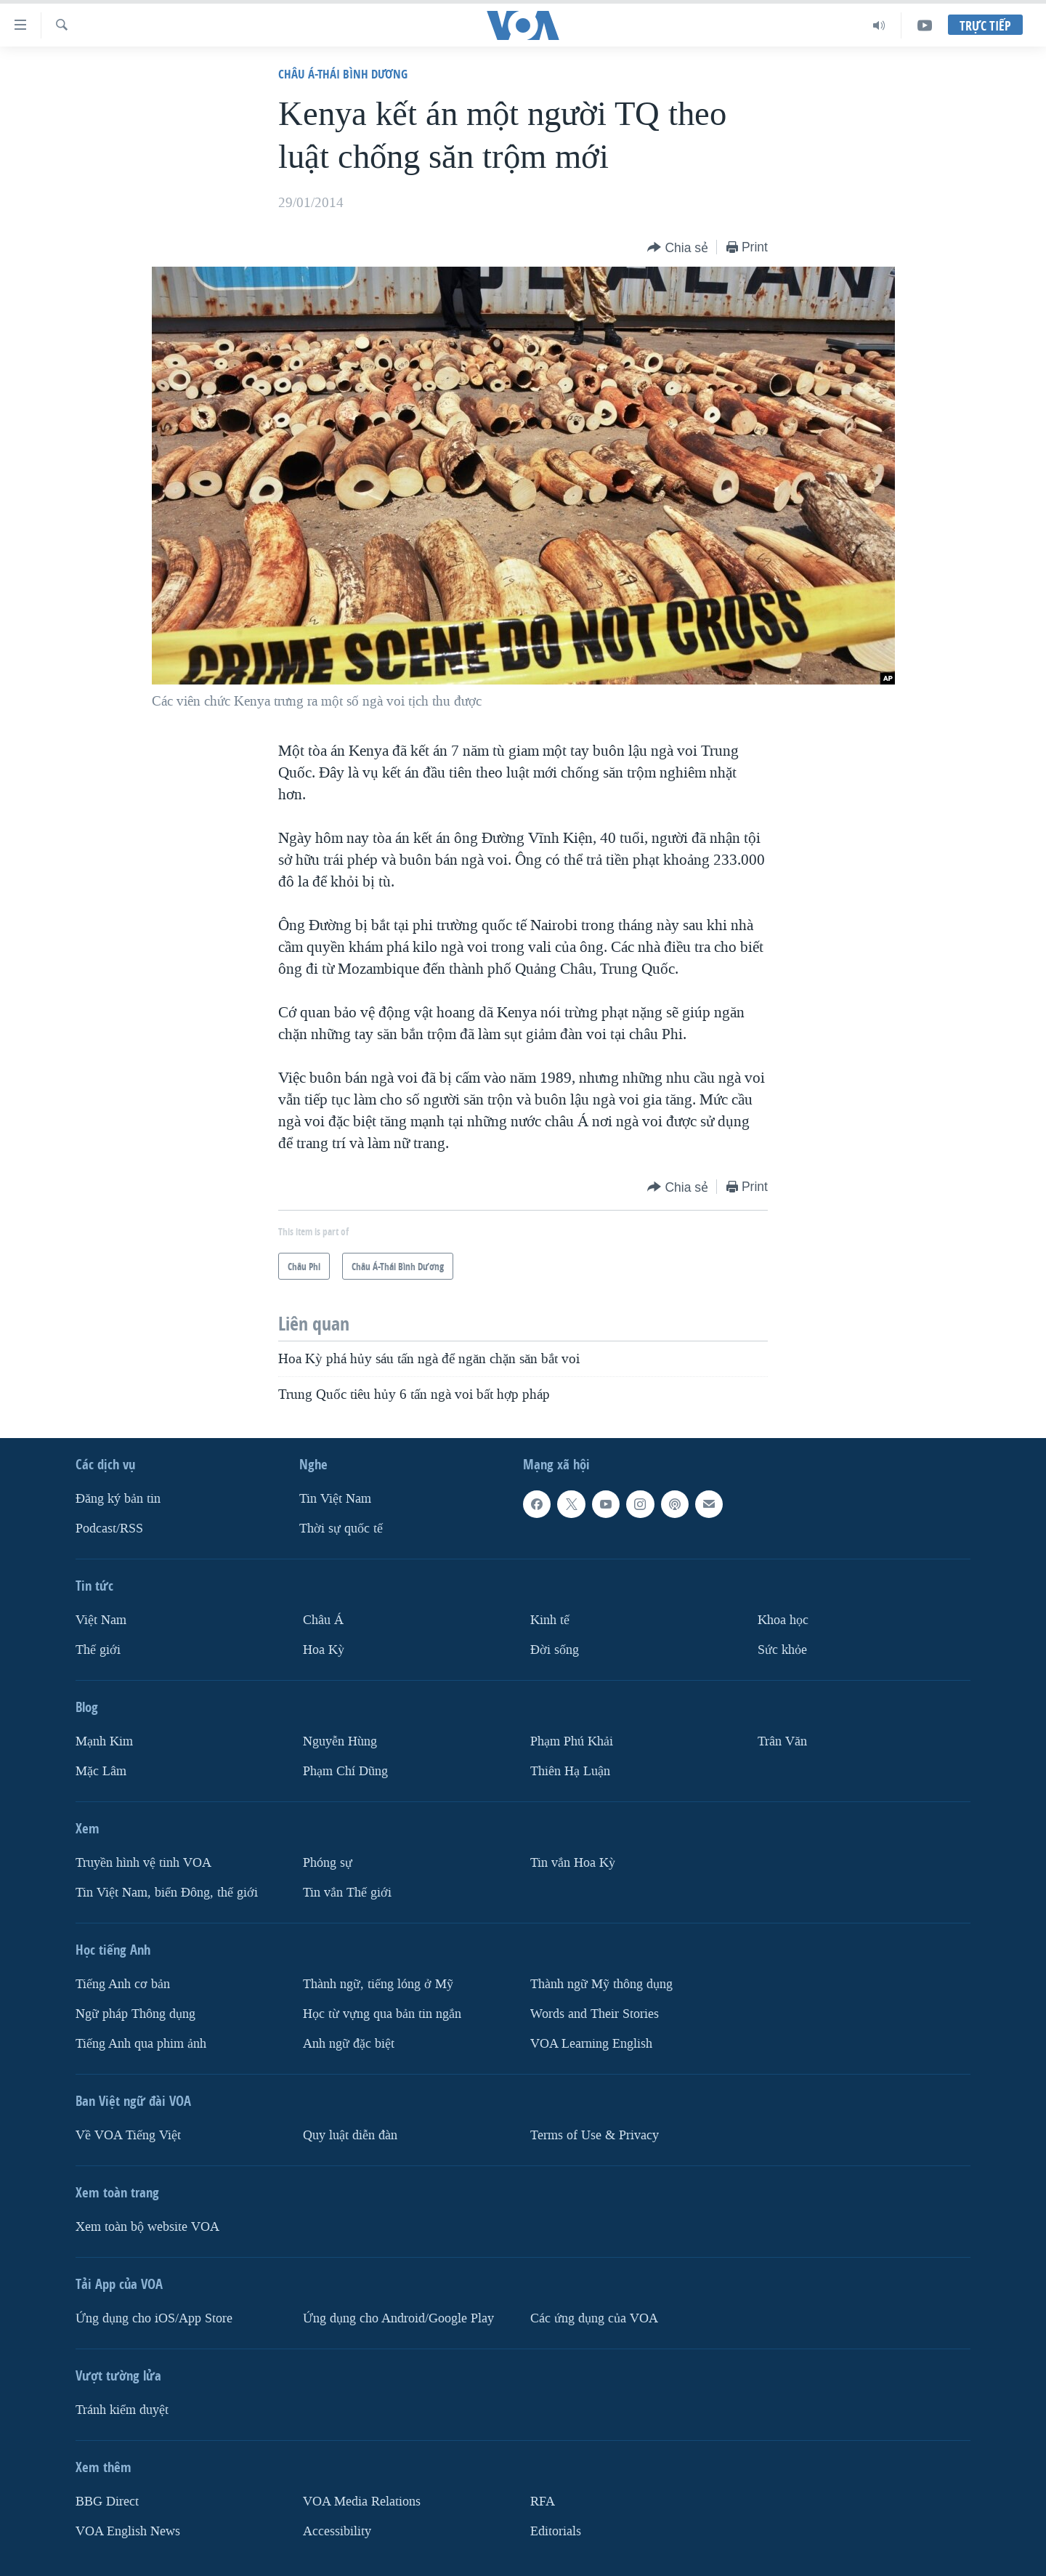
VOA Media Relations (362, 2501)
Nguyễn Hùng (340, 1741)
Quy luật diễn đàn (350, 2135)
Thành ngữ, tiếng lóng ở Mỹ (378, 1984)
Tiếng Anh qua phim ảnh (141, 2043)
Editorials (555, 2531)
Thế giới (98, 1650)
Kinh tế (549, 1620)
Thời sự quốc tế (341, 1528)
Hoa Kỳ (323, 1650)
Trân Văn (782, 1741)
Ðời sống (554, 1650)
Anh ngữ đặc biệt (348, 2043)
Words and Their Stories (594, 2014)
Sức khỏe (782, 1650)
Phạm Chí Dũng (345, 1771)
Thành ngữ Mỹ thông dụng (601, 1984)
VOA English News (128, 2531)
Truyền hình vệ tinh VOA (143, 1862)
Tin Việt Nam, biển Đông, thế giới (167, 1892)
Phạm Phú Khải (571, 1741)
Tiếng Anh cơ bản (123, 1984)
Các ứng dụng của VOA (594, 2318)
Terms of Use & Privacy (594, 2135)
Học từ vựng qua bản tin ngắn (382, 2014)
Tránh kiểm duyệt (122, 2410)
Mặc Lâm (101, 1771)
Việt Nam (101, 1620)
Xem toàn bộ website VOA (147, 2226)
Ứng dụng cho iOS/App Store (154, 2318)
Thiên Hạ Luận (570, 1771)
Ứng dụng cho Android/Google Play (398, 2318)
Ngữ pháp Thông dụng (135, 2014)
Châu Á (323, 1620)
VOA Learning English (591, 2043)
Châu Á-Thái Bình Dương (343, 73)
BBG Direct (107, 2501)
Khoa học (783, 1620)
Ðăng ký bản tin (118, 1498)
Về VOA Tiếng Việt (128, 2135)
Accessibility (337, 2531)
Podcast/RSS (109, 1528)
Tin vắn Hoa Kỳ (572, 1862)
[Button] (677, 248)
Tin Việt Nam (335, 1498)
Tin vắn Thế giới (347, 1892)
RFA (542, 2501)
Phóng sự (327, 1862)
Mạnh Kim (104, 1741)
